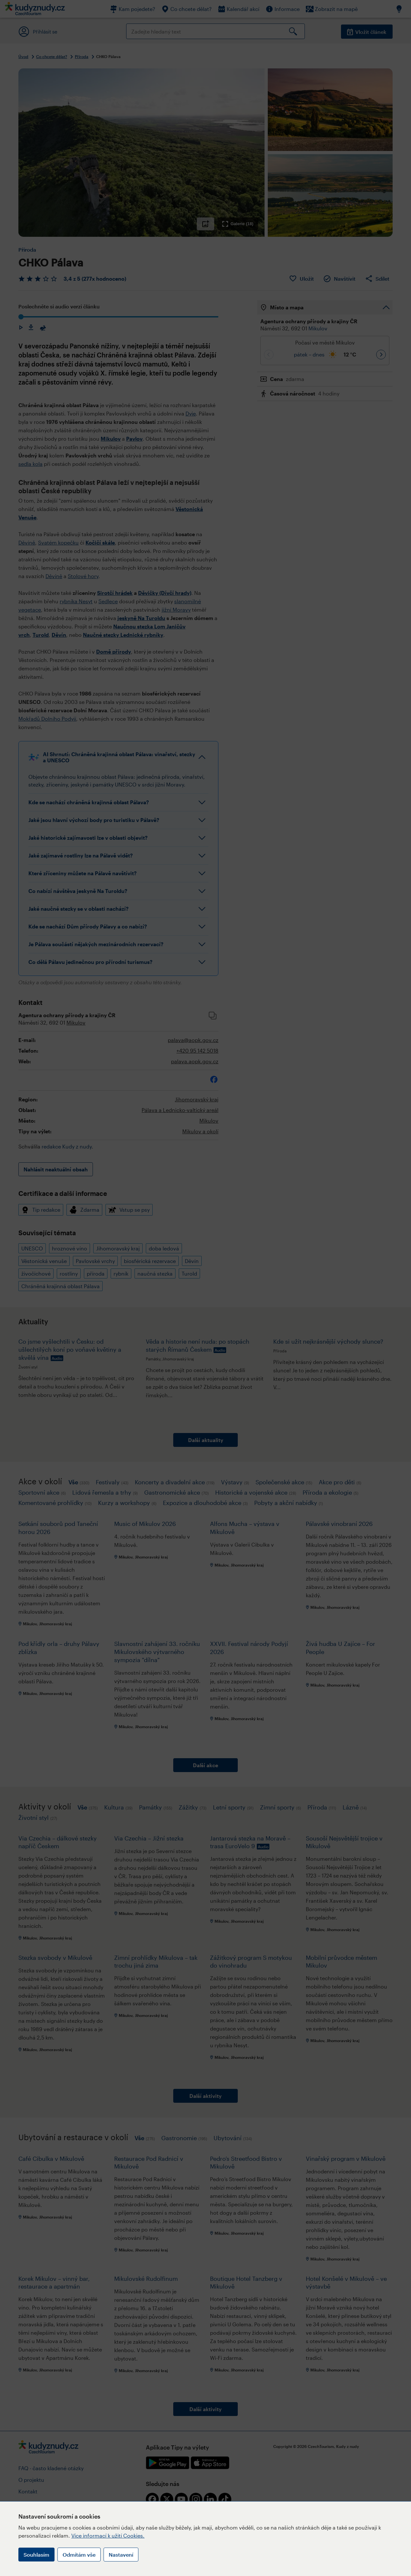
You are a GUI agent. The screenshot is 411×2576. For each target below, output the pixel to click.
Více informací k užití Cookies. (108, 2535)
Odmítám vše (79, 2554)
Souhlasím (36, 2554)
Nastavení (121, 2554)
